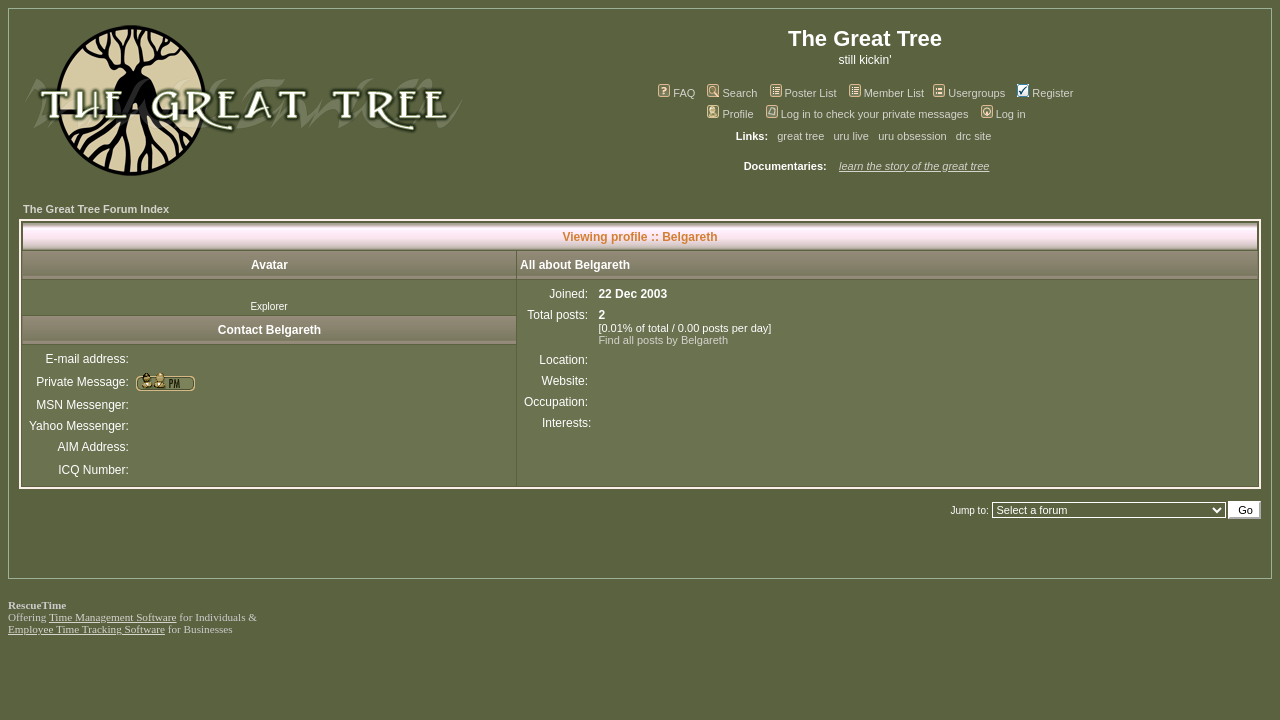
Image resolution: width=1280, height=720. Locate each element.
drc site (973, 136)
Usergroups (969, 93)
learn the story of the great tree (914, 166)
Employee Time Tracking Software (86, 629)
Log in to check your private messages (867, 114)
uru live (851, 136)
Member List (887, 93)
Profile (730, 114)
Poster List (803, 93)
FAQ (676, 93)
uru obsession (912, 136)
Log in (1003, 114)
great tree (800, 136)
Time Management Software (113, 617)
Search (732, 93)
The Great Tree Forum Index (96, 209)
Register (1045, 93)
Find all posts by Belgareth (663, 340)
